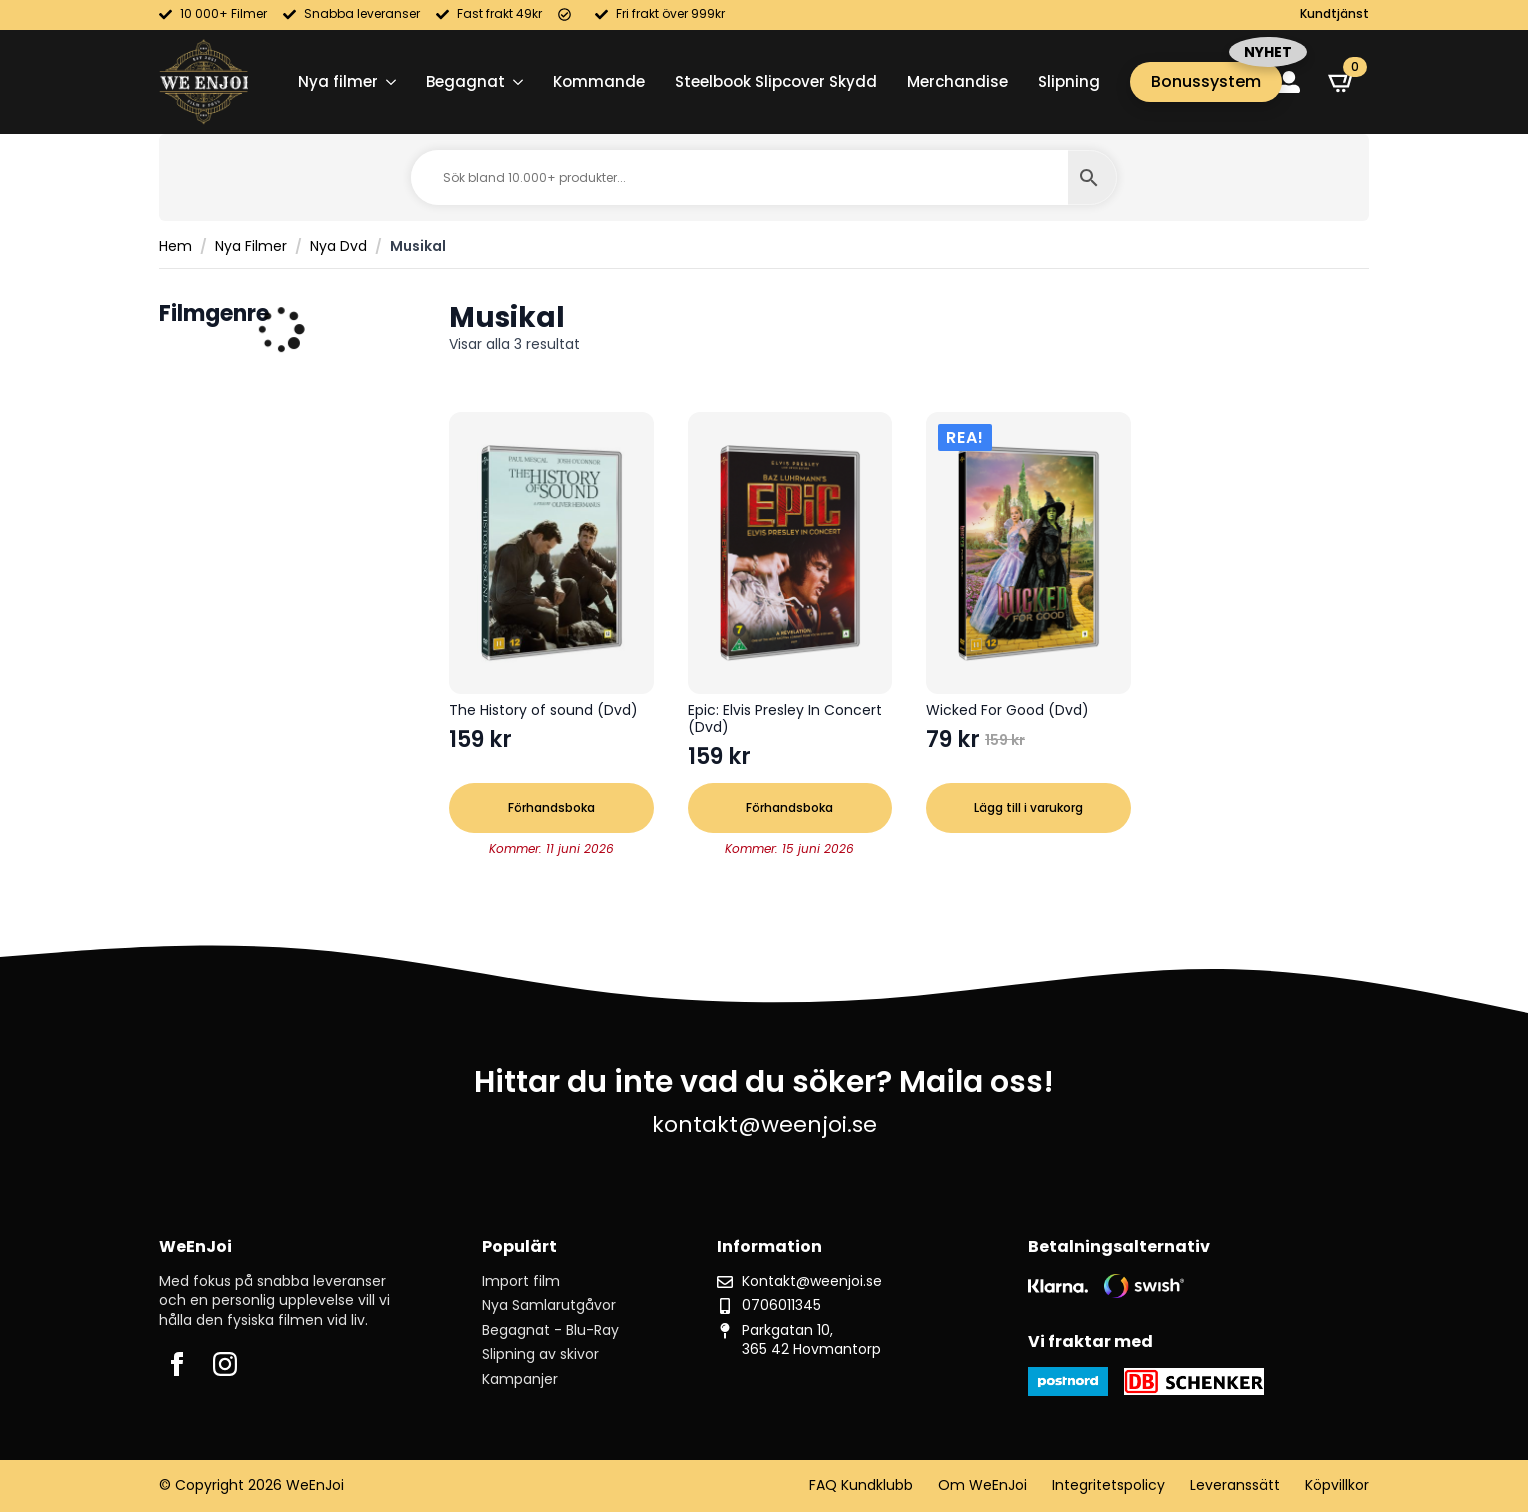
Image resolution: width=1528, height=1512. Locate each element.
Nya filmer (338, 81)
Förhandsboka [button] (551, 807)
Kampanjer (520, 1379)
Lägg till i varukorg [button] (1028, 807)
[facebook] (177, 1364)
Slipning (1069, 81)
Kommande (599, 81)
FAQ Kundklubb (861, 1485)
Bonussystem (1206, 81)
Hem (175, 246)
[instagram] (225, 1364)
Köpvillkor (1337, 1485)
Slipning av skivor (540, 1354)
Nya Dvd (338, 246)
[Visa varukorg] (1342, 82)
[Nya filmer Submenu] (387, 81)
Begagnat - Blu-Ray (550, 1330)
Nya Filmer (251, 246)
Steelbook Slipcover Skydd (776, 81)
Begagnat (465, 81)
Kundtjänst (1334, 14)
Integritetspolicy (1108, 1485)
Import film (521, 1281)
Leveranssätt (1235, 1485)
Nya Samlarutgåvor (549, 1305)
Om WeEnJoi (982, 1485)
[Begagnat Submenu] (514, 81)
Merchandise (957, 81)
